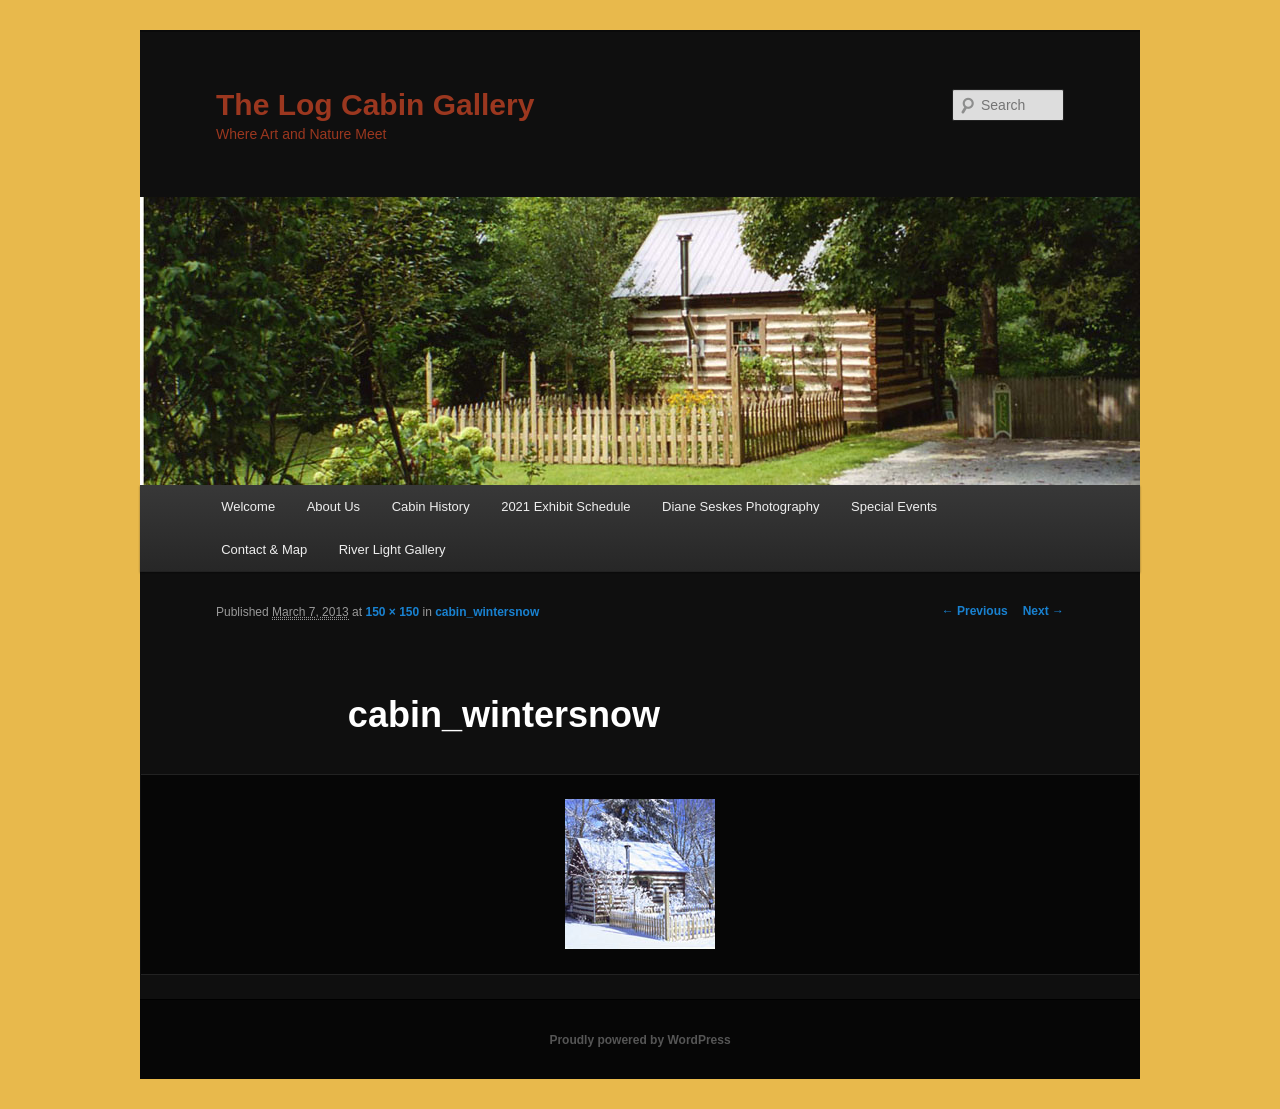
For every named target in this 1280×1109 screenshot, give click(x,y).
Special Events (894, 506)
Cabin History (431, 506)
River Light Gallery (392, 549)
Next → (1043, 611)
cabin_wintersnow (487, 612)
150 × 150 (392, 612)
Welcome (248, 506)
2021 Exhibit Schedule (565, 506)
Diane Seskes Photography (741, 506)
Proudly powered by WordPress (639, 1040)
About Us (333, 506)
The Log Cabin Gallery (375, 104)
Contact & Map (264, 549)
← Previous (975, 611)
